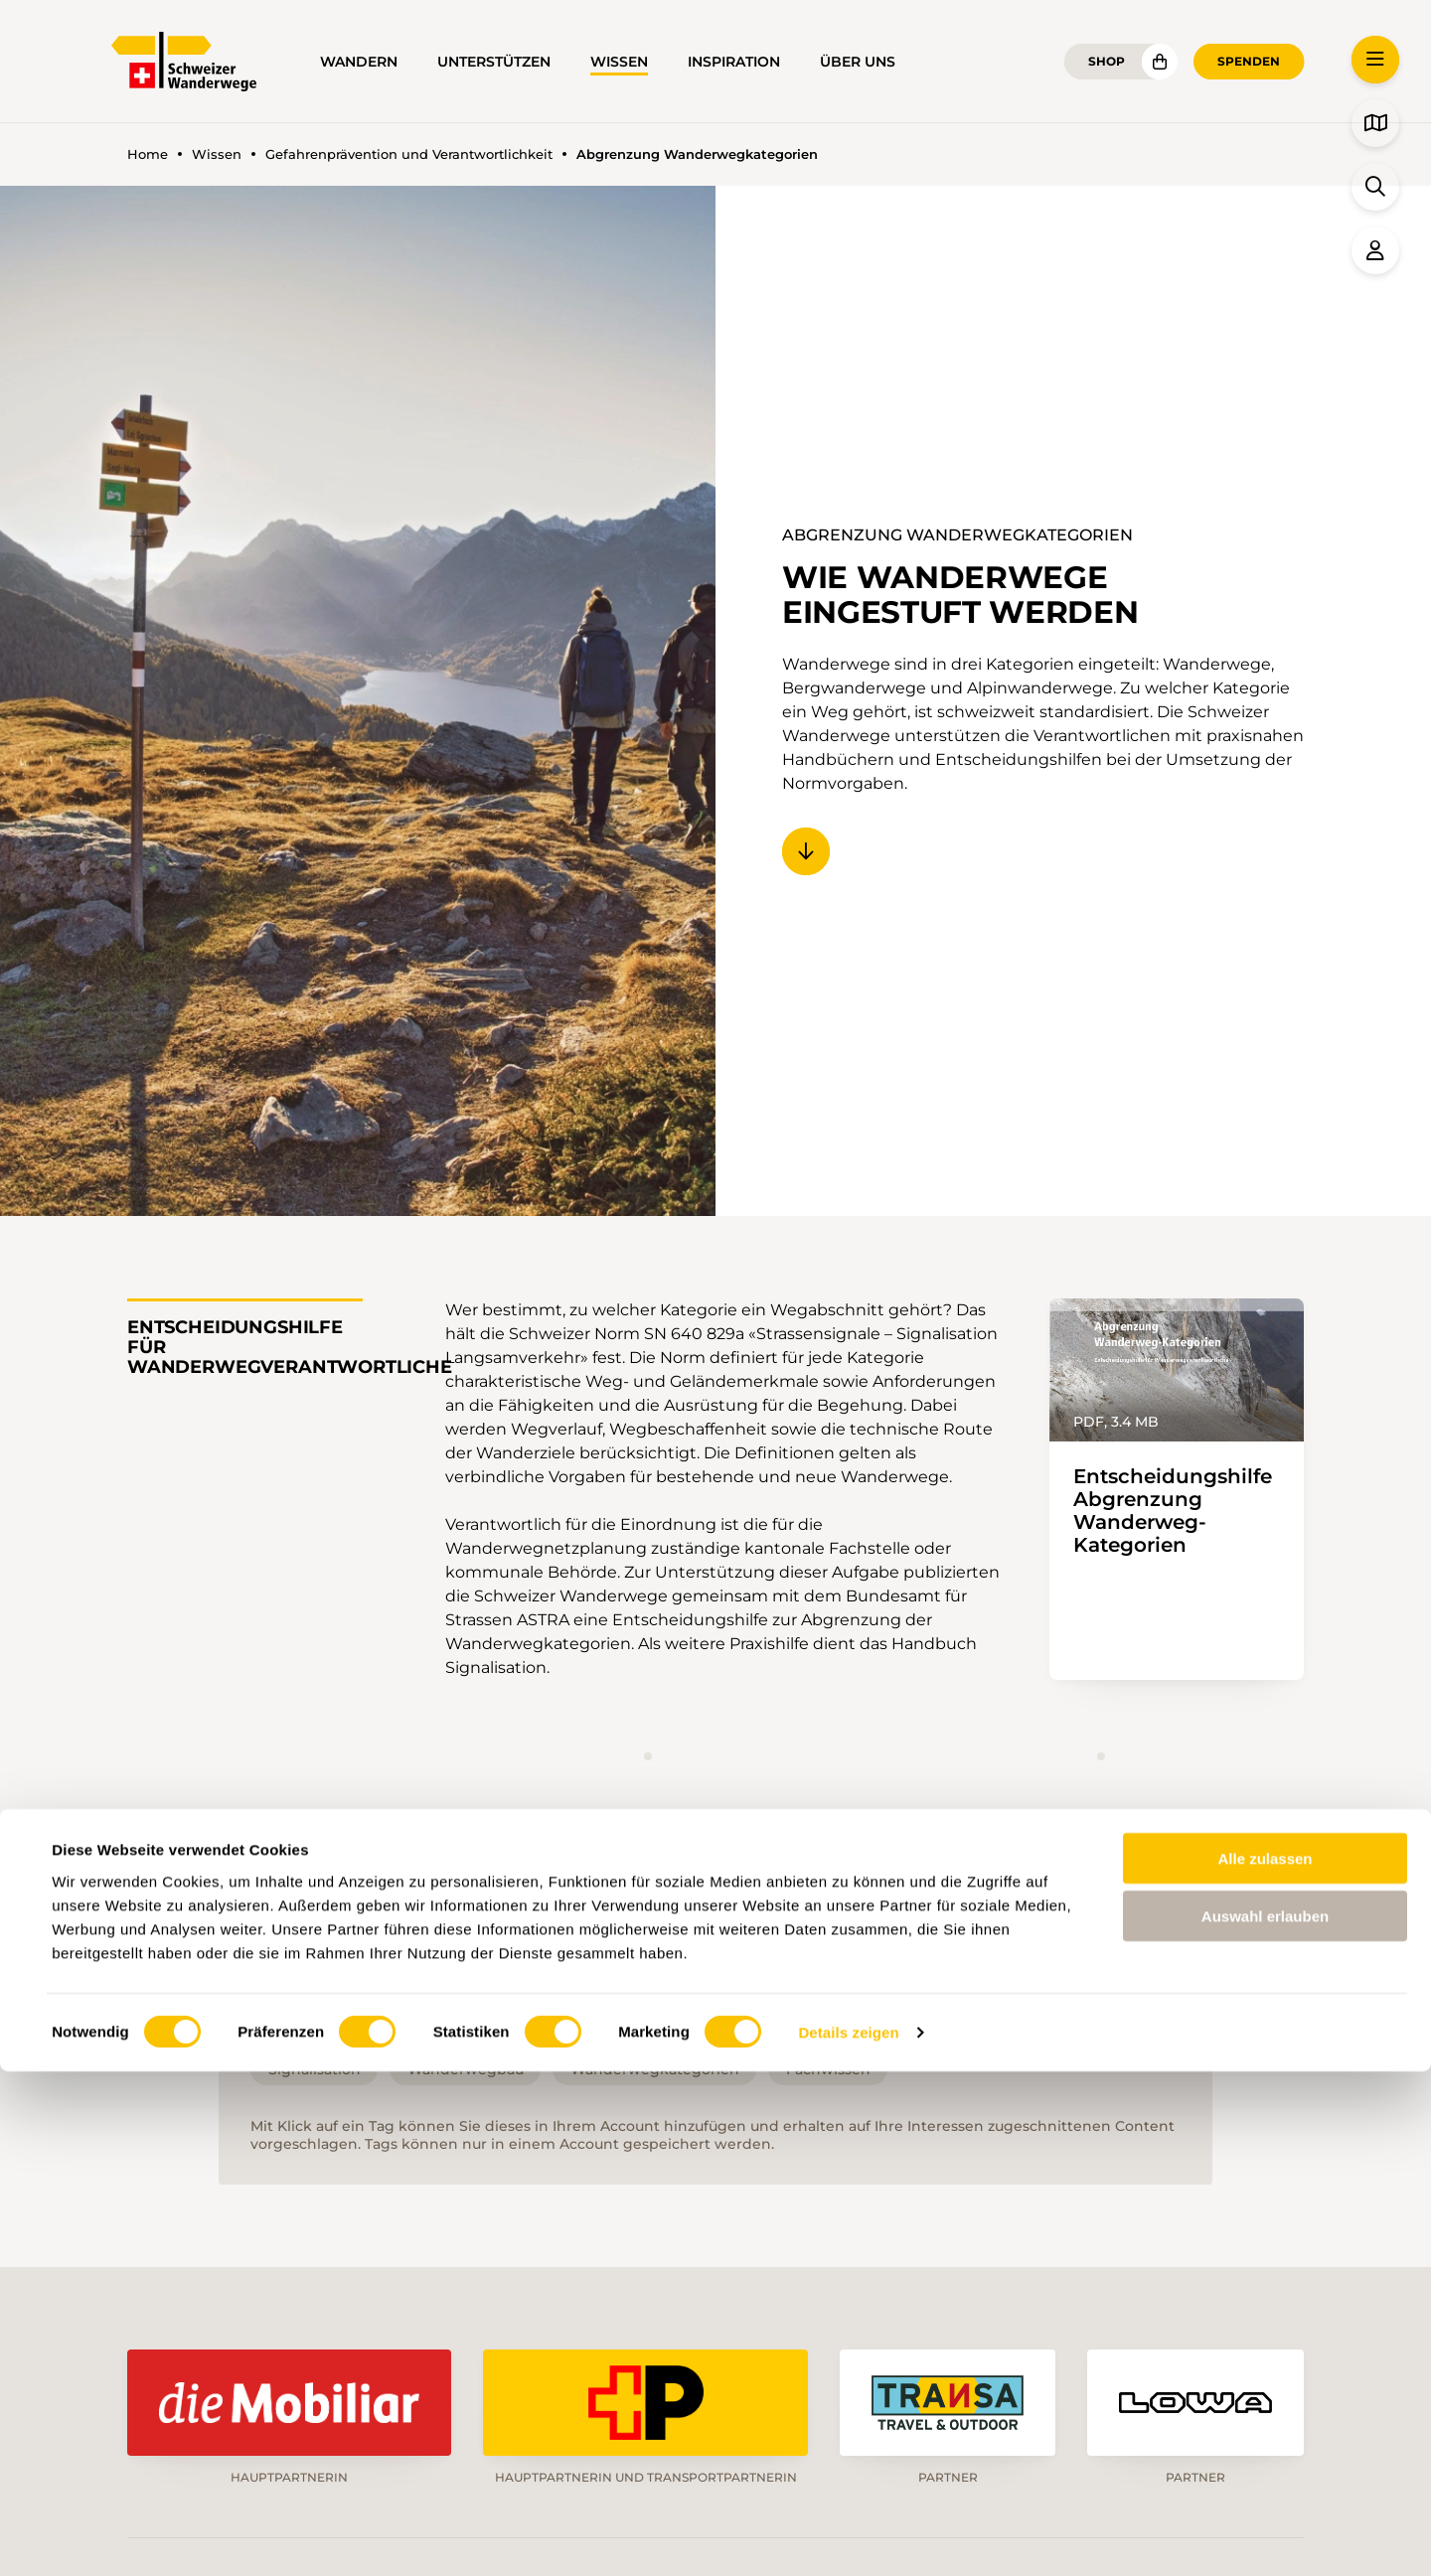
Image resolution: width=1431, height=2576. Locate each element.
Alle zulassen (1264, 2361)
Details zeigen (848, 2536)
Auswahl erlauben (1265, 2420)
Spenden (1248, 61)
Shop (1106, 61)
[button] (1375, 59)
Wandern (359, 62)
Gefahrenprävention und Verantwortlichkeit (409, 154)
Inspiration (734, 62)
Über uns (857, 62)
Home (147, 154)
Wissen (619, 62)
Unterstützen (494, 62)
